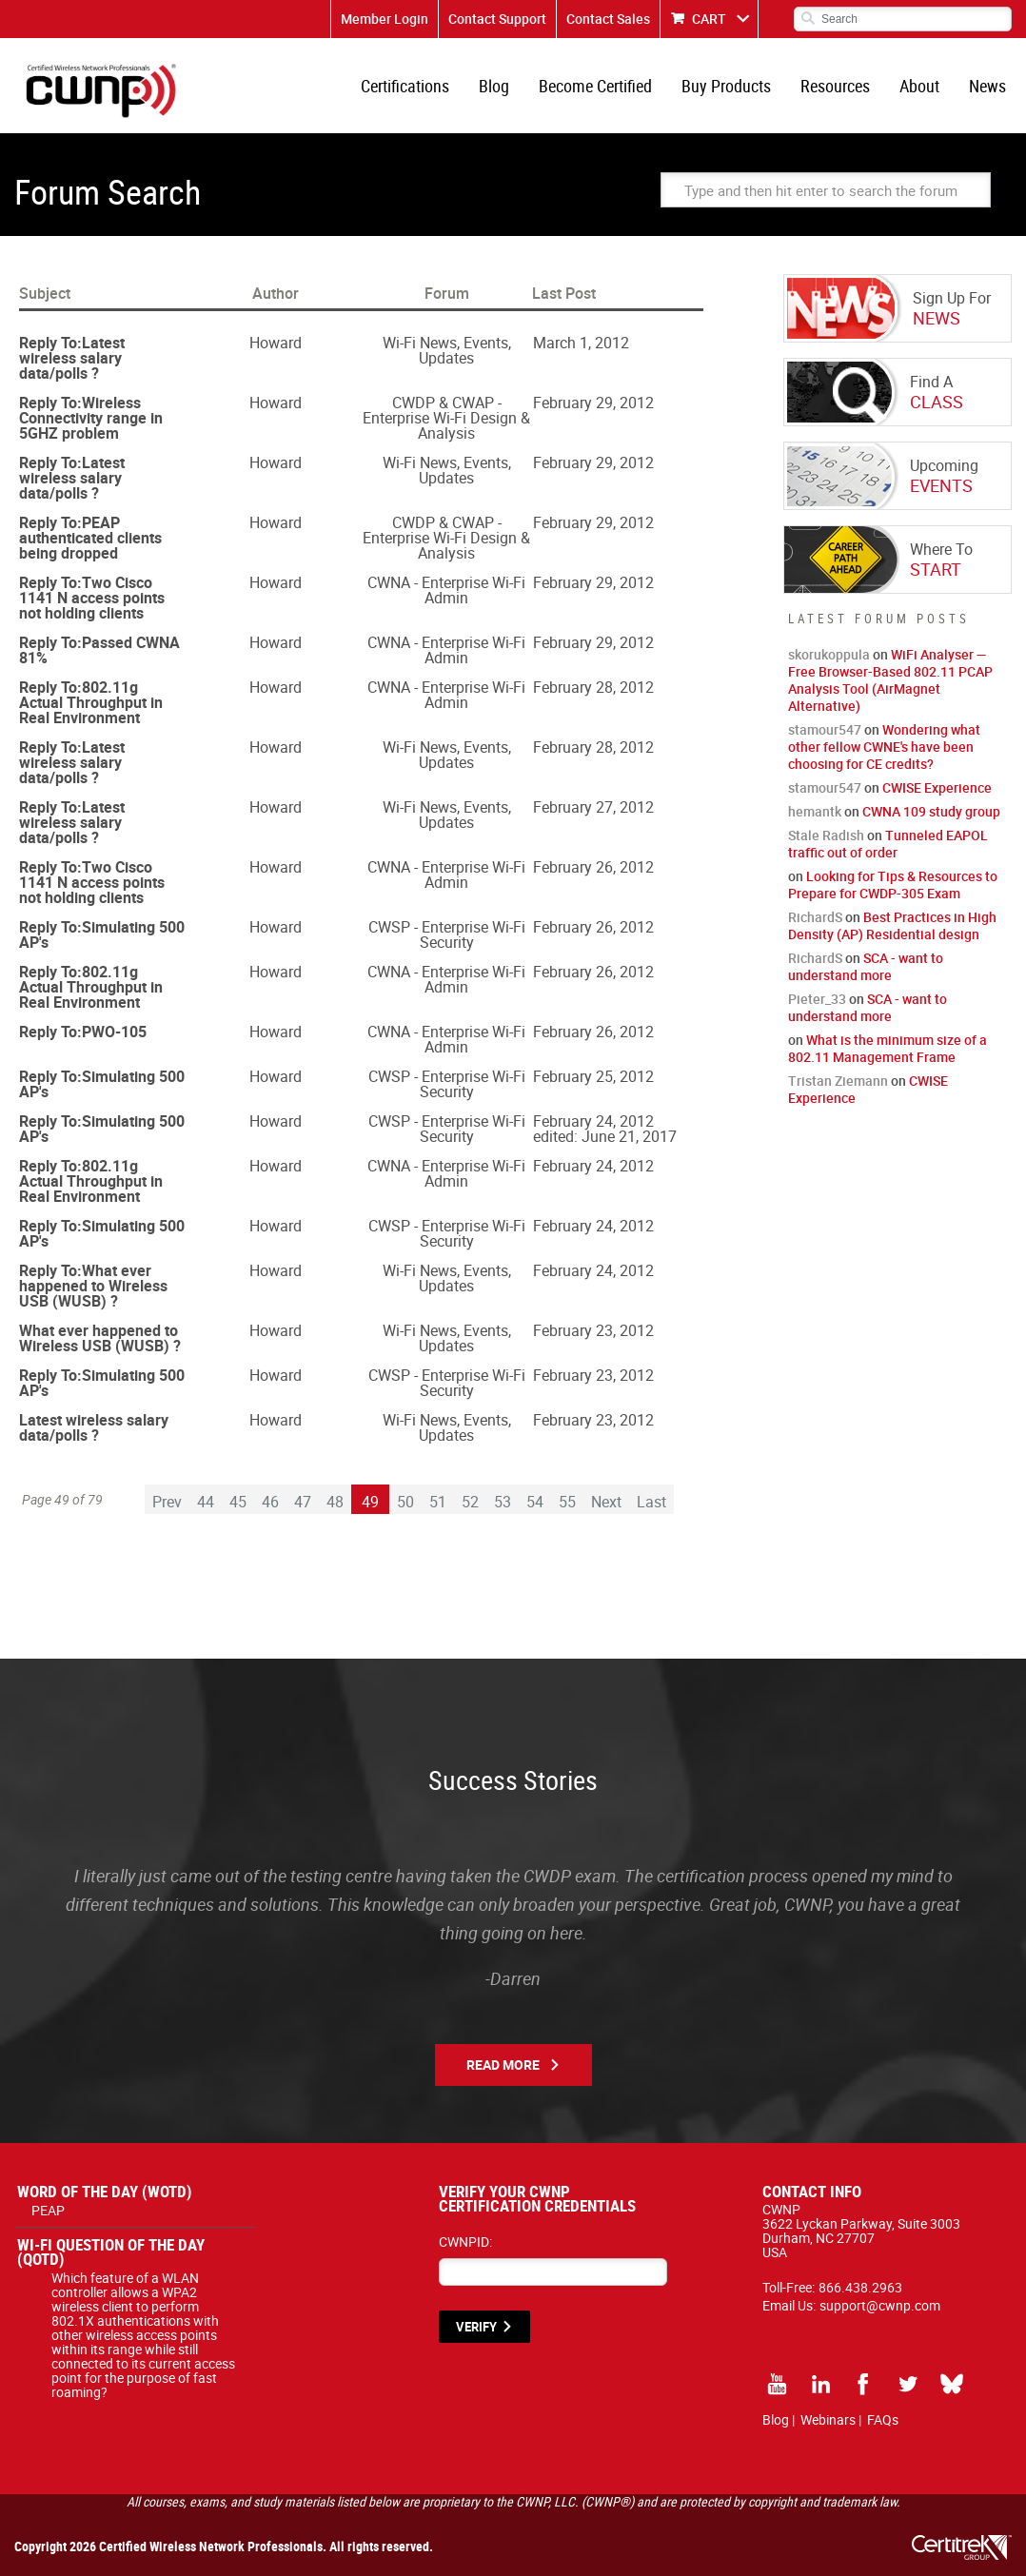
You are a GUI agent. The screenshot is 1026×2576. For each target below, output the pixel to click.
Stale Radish (826, 835)
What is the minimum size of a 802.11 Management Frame (887, 1048)
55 (567, 1501)
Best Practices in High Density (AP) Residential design (892, 925)
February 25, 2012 (593, 1076)
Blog (494, 85)
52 (470, 1501)
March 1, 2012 (581, 342)
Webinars (828, 2419)
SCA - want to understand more (865, 966)
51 (437, 1501)
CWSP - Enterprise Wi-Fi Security (446, 934)
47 (302, 1501)
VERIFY (476, 2326)
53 (502, 1501)
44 (205, 1501)
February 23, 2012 (593, 1330)
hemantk (814, 811)
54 (534, 1501)
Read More (503, 2064)
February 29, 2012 (593, 402)
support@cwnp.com (879, 2305)
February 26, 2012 (593, 866)
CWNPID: (465, 2241)
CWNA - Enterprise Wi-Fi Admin (446, 590)
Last (651, 1501)
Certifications (405, 85)
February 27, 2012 (593, 806)
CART (709, 19)
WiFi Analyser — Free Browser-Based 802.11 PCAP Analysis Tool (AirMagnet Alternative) (890, 680)
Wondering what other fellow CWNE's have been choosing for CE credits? (884, 746)
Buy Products (726, 85)
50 (405, 1501)
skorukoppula (829, 654)
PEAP (48, 2210)
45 (238, 1501)
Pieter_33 (817, 999)
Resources (835, 85)
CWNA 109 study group (931, 811)
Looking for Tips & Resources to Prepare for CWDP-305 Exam (892, 884)
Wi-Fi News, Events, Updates (447, 350)
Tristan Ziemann (838, 1081)
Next (606, 1501)
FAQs (882, 2419)
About (919, 85)
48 (335, 1501)
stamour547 (824, 729)
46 (270, 1501)
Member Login (384, 19)
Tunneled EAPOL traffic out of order (888, 843)
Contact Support (497, 19)
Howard (275, 342)
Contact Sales (608, 19)
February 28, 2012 (593, 687)
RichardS (815, 917)
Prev (167, 1501)
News (987, 85)
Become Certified (595, 85)
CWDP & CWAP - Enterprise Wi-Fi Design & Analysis (446, 417)
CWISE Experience (937, 787)
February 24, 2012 (593, 1121)
